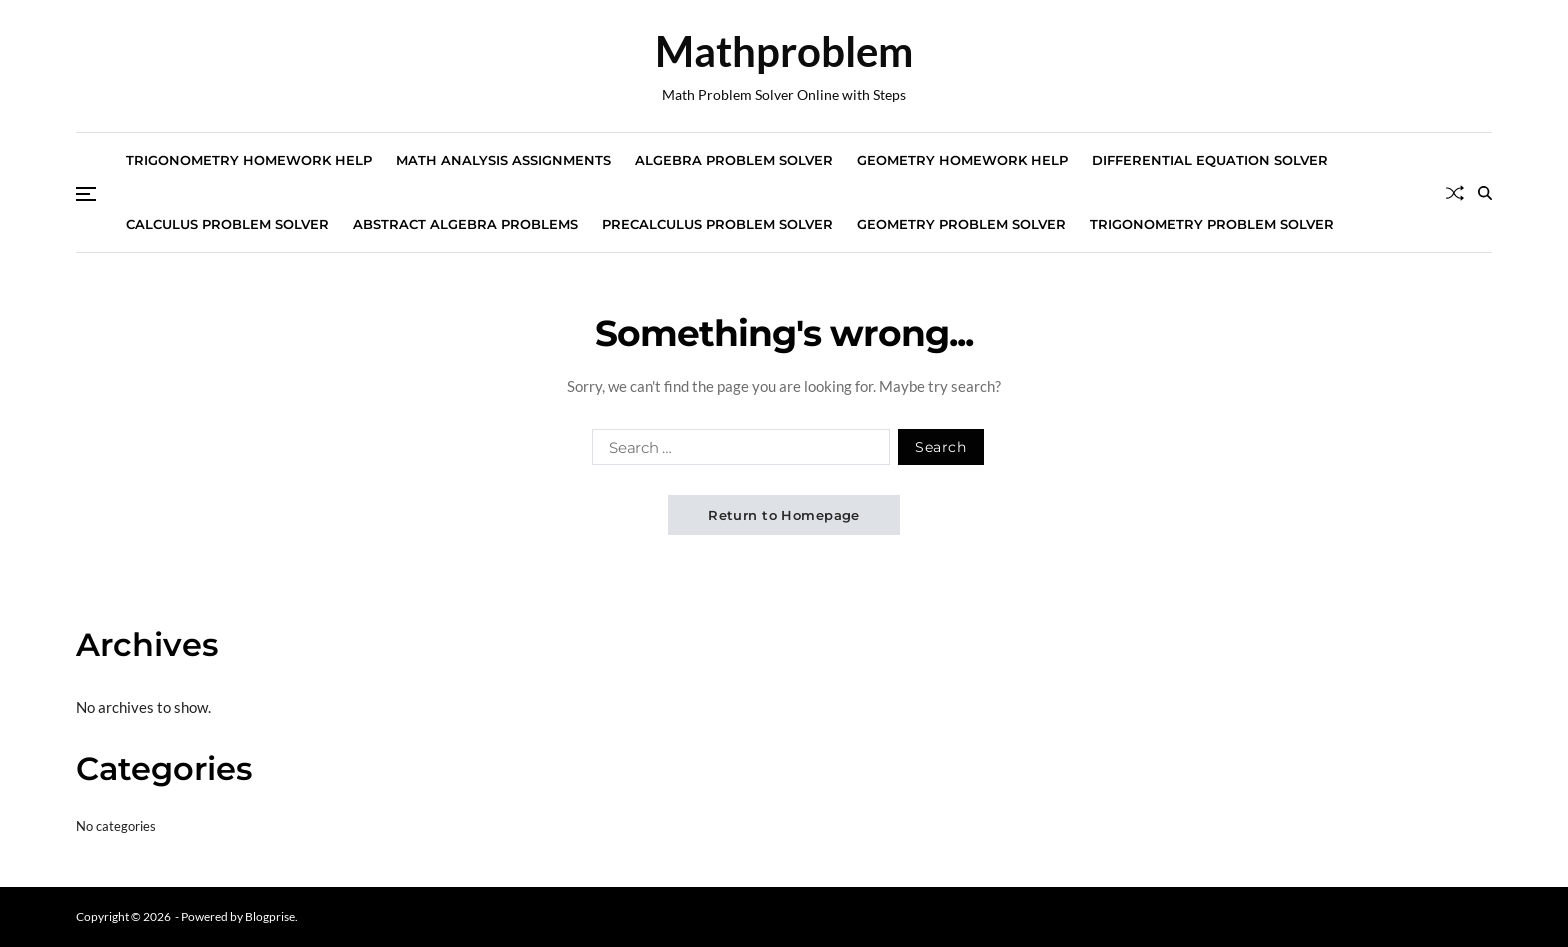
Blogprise (270, 916)
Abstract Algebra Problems (465, 224)
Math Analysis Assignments (503, 160)
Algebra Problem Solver (734, 160)
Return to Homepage (784, 515)
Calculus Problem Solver (227, 224)
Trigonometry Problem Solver (1212, 224)
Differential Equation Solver (1210, 160)
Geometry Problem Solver (961, 224)
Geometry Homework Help (962, 160)
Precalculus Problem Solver (717, 224)
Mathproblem (784, 51)
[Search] (1485, 193)
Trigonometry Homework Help (249, 160)
